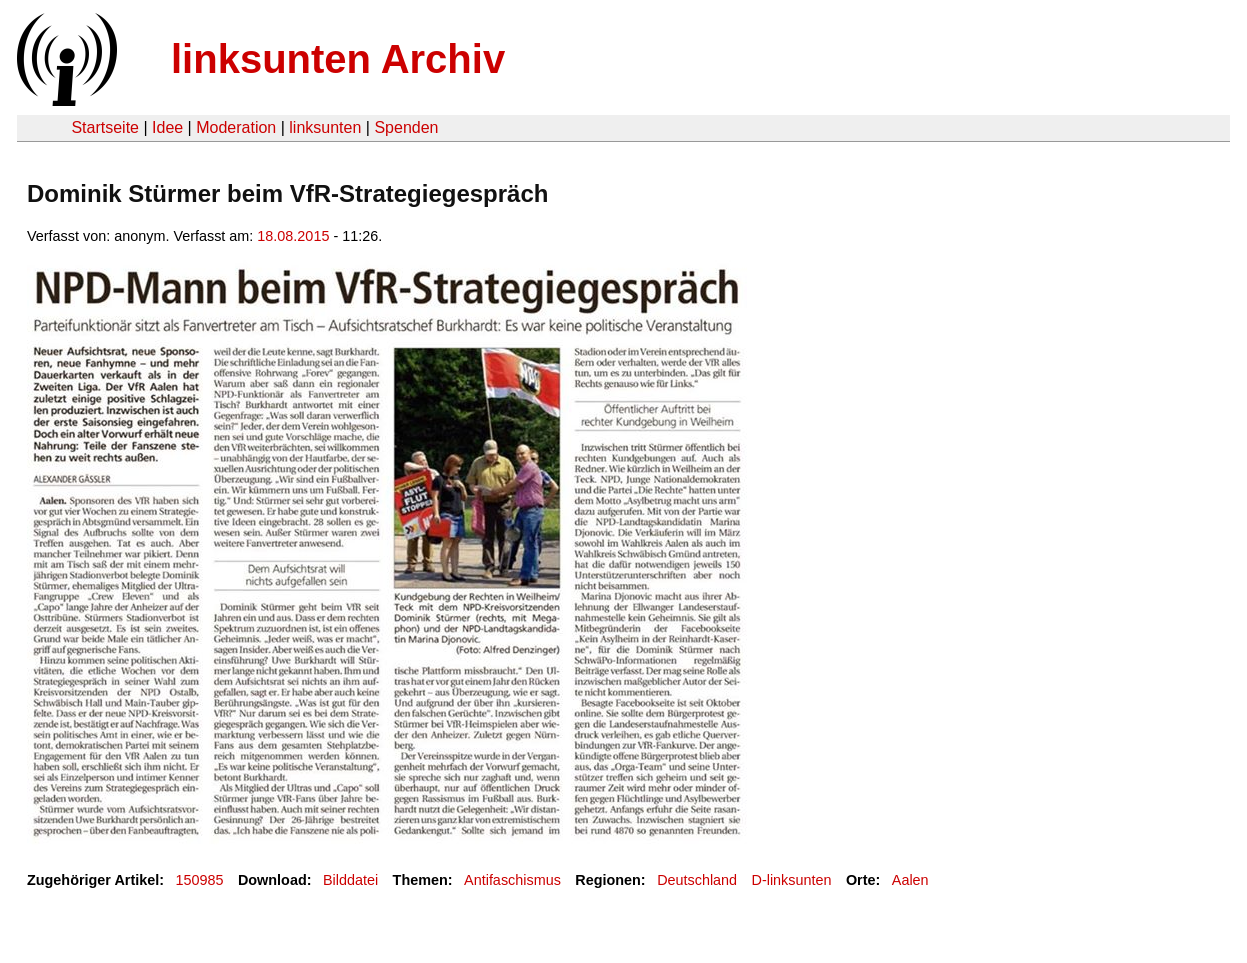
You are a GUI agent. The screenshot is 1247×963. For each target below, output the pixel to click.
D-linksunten (792, 880)
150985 (200, 880)
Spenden (406, 127)
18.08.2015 (293, 236)
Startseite (105, 127)
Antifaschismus (512, 880)
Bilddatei (350, 880)
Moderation (236, 127)
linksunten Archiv (338, 59)
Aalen (910, 880)
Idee (167, 127)
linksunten (325, 127)
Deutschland (697, 880)
